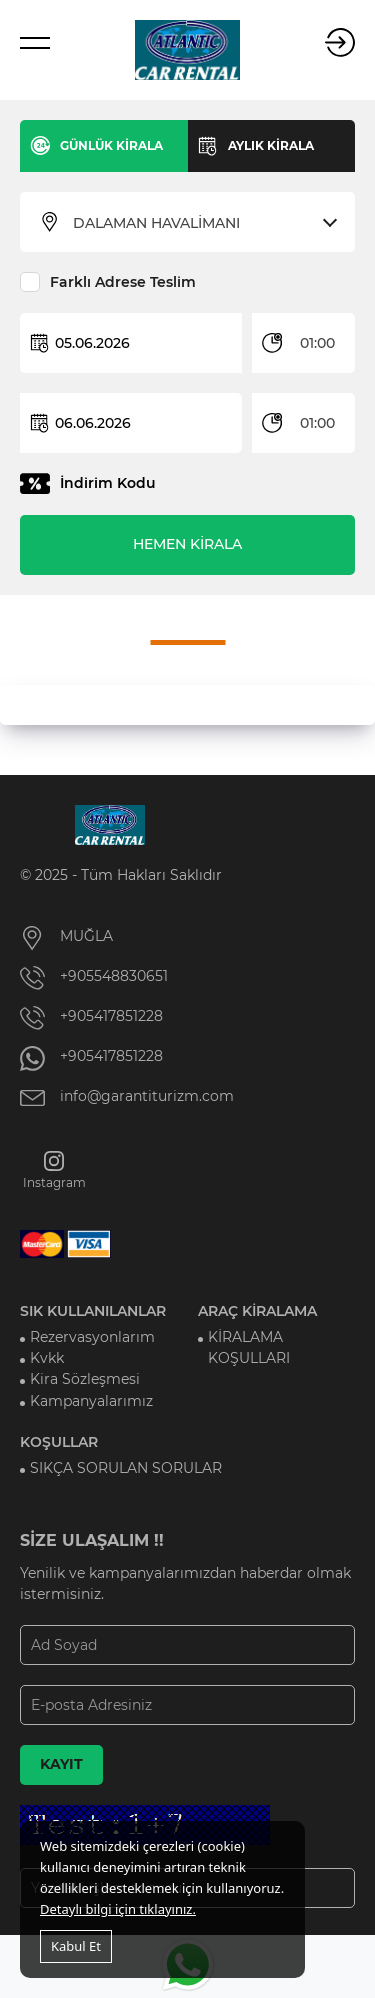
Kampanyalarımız (91, 1401)
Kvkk (47, 1358)
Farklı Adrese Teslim (123, 282)
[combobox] (200, 223)
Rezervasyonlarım (92, 1337)
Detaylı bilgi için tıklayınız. (118, 1909)
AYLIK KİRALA (271, 145)
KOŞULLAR (59, 1442)
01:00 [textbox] (317, 343)
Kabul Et (76, 1946)
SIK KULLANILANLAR (93, 1311)
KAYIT (61, 1764)
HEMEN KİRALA (187, 544)
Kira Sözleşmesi (85, 1379)
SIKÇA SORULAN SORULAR (126, 1468)
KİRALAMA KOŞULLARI (249, 1347)
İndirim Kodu (108, 483)
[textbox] (200, 223)
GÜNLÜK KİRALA (111, 145)
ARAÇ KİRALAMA (257, 1311)
